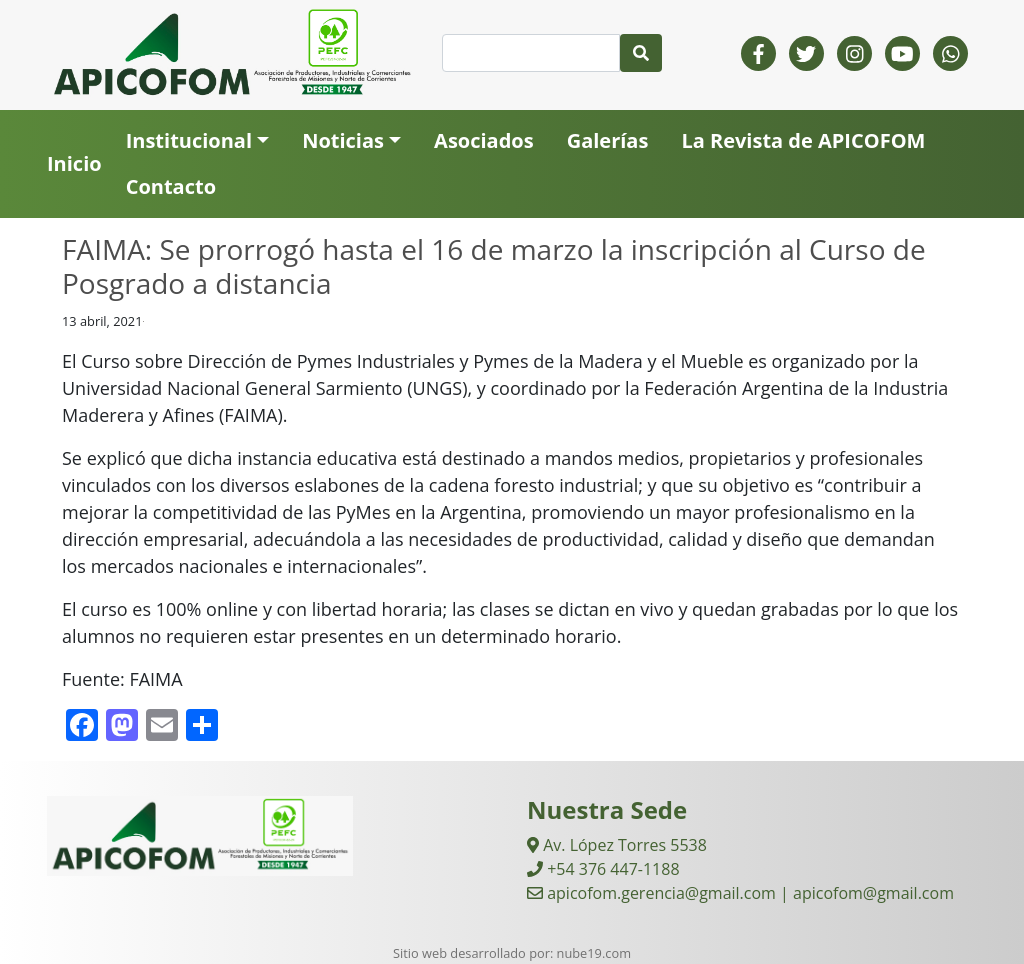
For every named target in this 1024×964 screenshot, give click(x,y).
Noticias (343, 140)
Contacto (171, 186)
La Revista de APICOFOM (803, 140)
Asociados (484, 140)
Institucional (189, 140)
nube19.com (594, 953)
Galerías (608, 140)
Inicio (74, 163)
